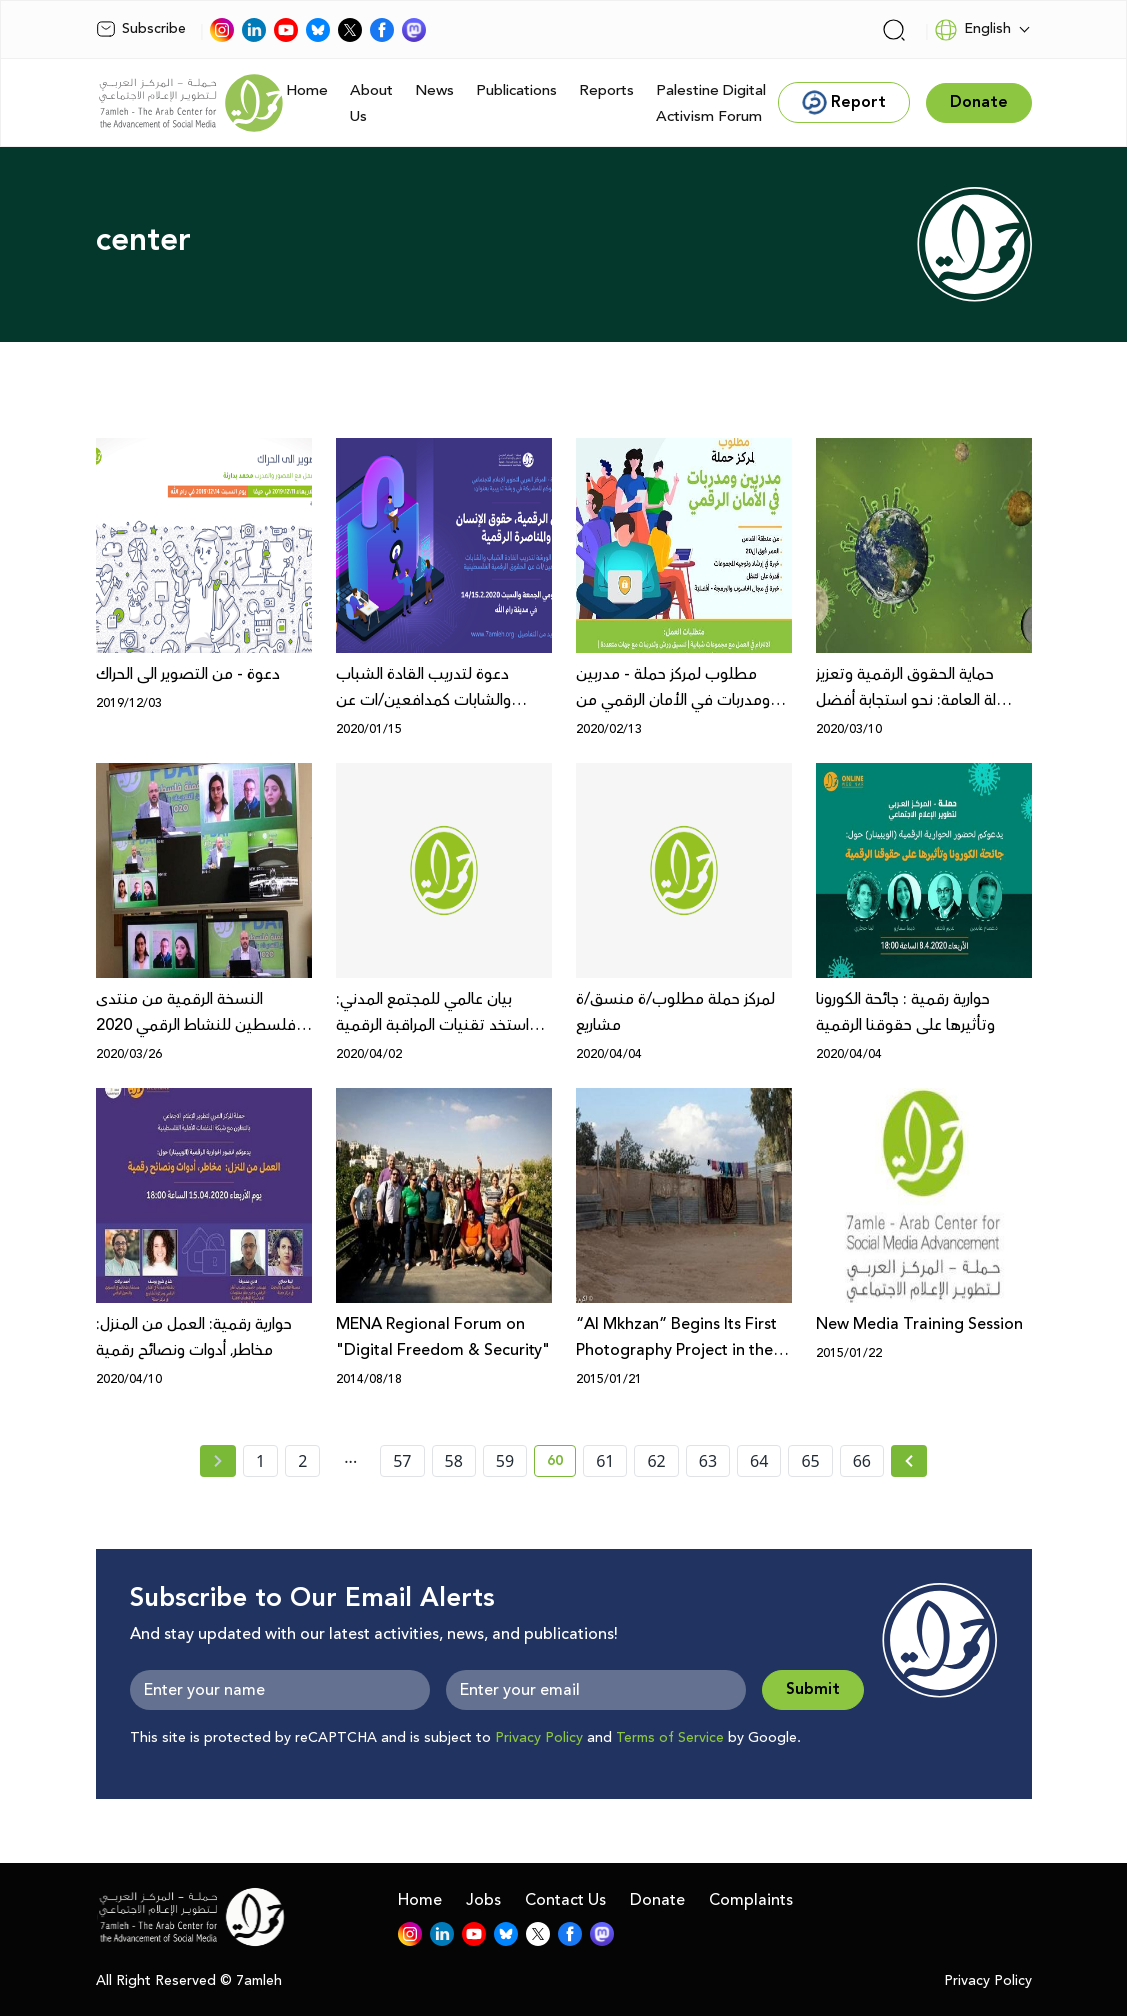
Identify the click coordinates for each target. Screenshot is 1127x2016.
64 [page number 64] (759, 1461)
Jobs (483, 1900)
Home (307, 90)
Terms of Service (670, 1738)
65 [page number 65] (810, 1461)
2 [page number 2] (302, 1461)
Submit (813, 1689)
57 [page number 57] (402, 1461)
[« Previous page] (218, 1461)
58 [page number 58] (454, 1461)
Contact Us (565, 1900)
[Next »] (909, 1461)
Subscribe (141, 29)
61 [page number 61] (605, 1461)
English (972, 30)
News (434, 90)
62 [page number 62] (656, 1461)
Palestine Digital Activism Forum (711, 103)
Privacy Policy (539, 1738)
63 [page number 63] (708, 1461)
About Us (371, 103)
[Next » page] (909, 1461)
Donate (657, 1900)
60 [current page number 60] (561, 1464)
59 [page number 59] (505, 1461)
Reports (606, 90)
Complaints (751, 1900)
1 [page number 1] (260, 1461)
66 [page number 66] (862, 1461)
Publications (516, 90)
